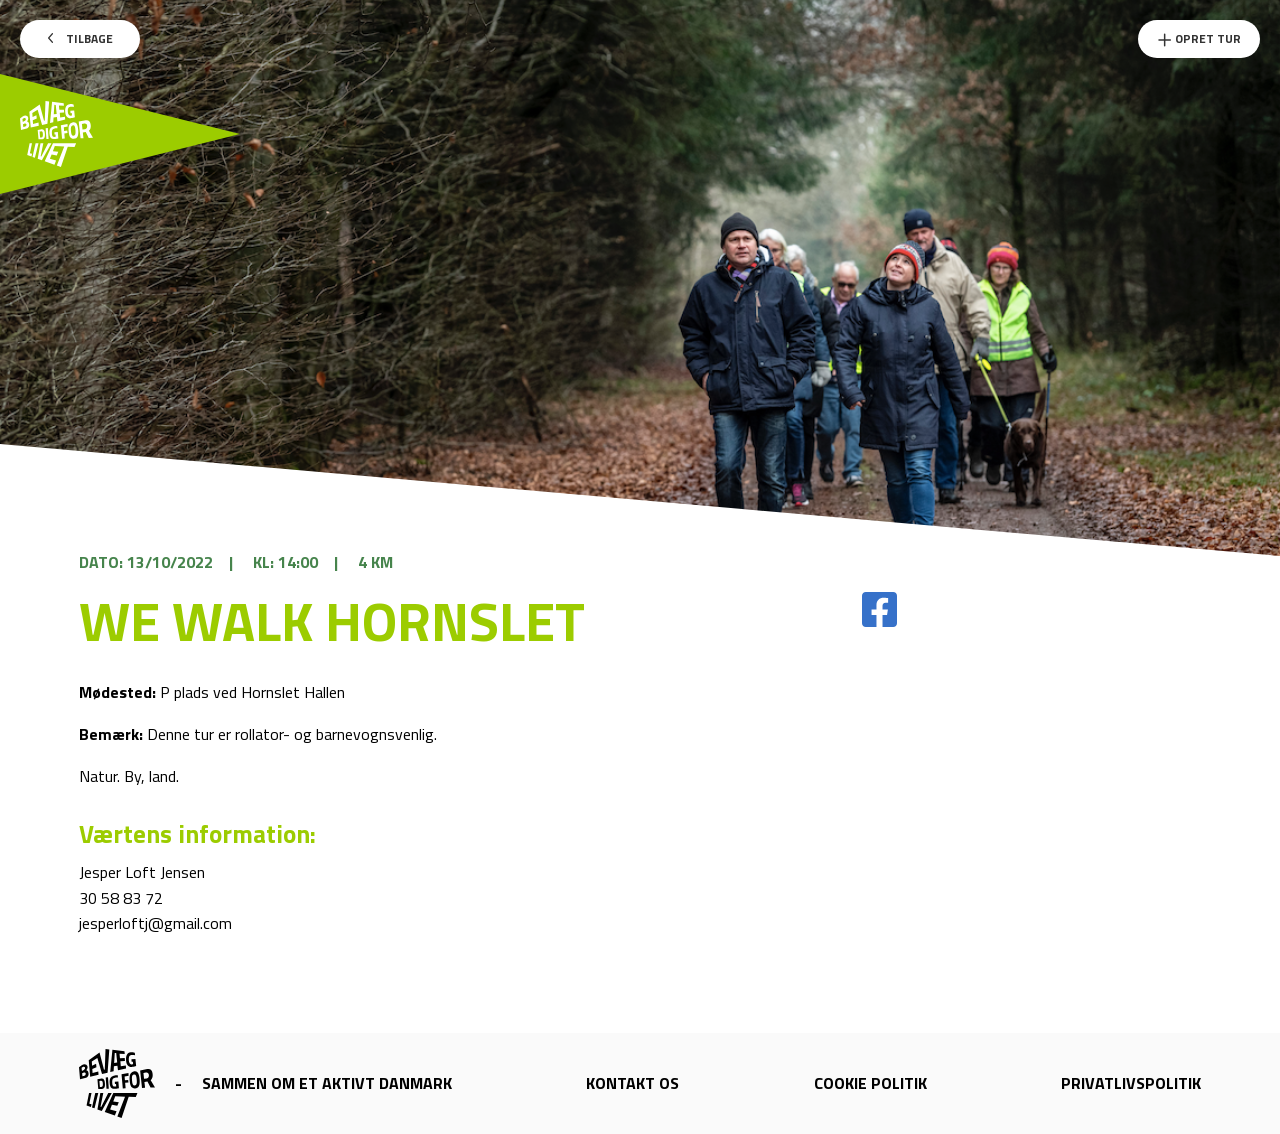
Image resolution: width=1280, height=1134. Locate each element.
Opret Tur (1199, 38)
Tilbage (80, 38)
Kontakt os (632, 1083)
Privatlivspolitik (1131, 1083)
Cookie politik (870, 1083)
